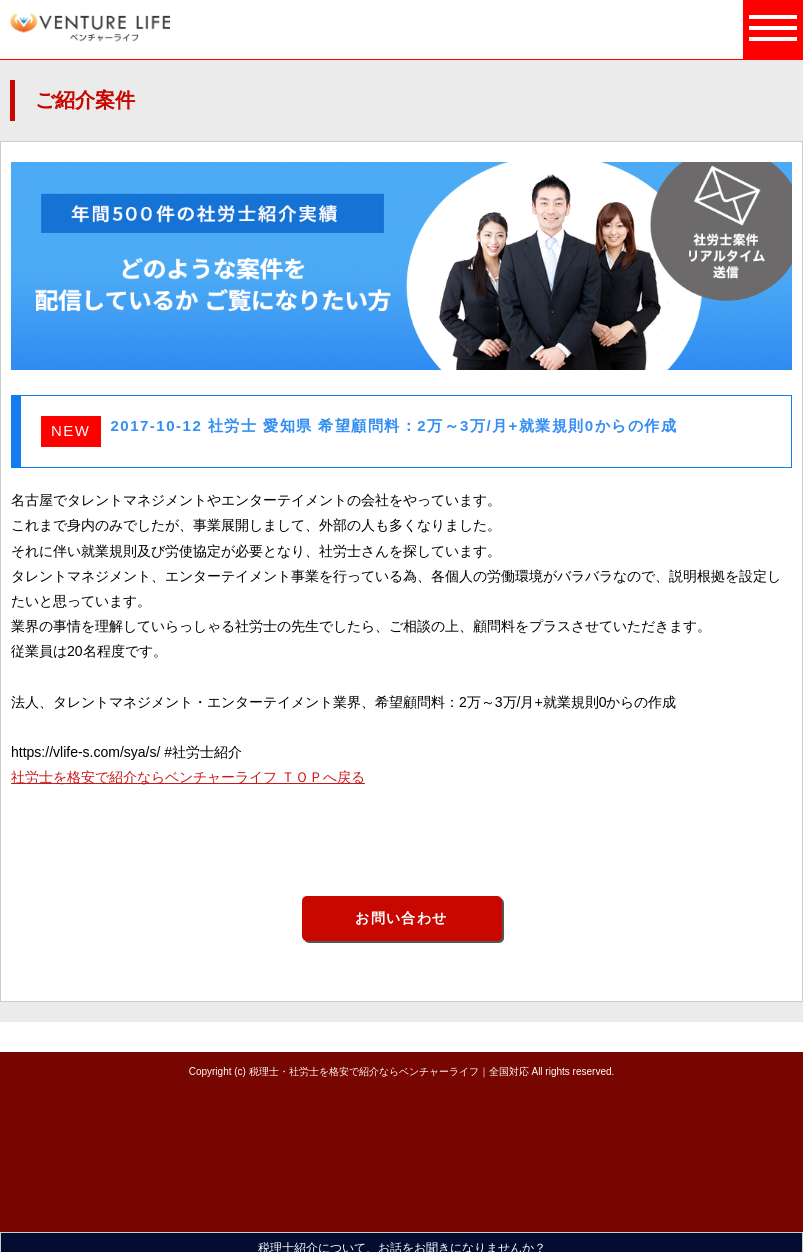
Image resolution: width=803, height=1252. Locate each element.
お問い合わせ (401, 918)
